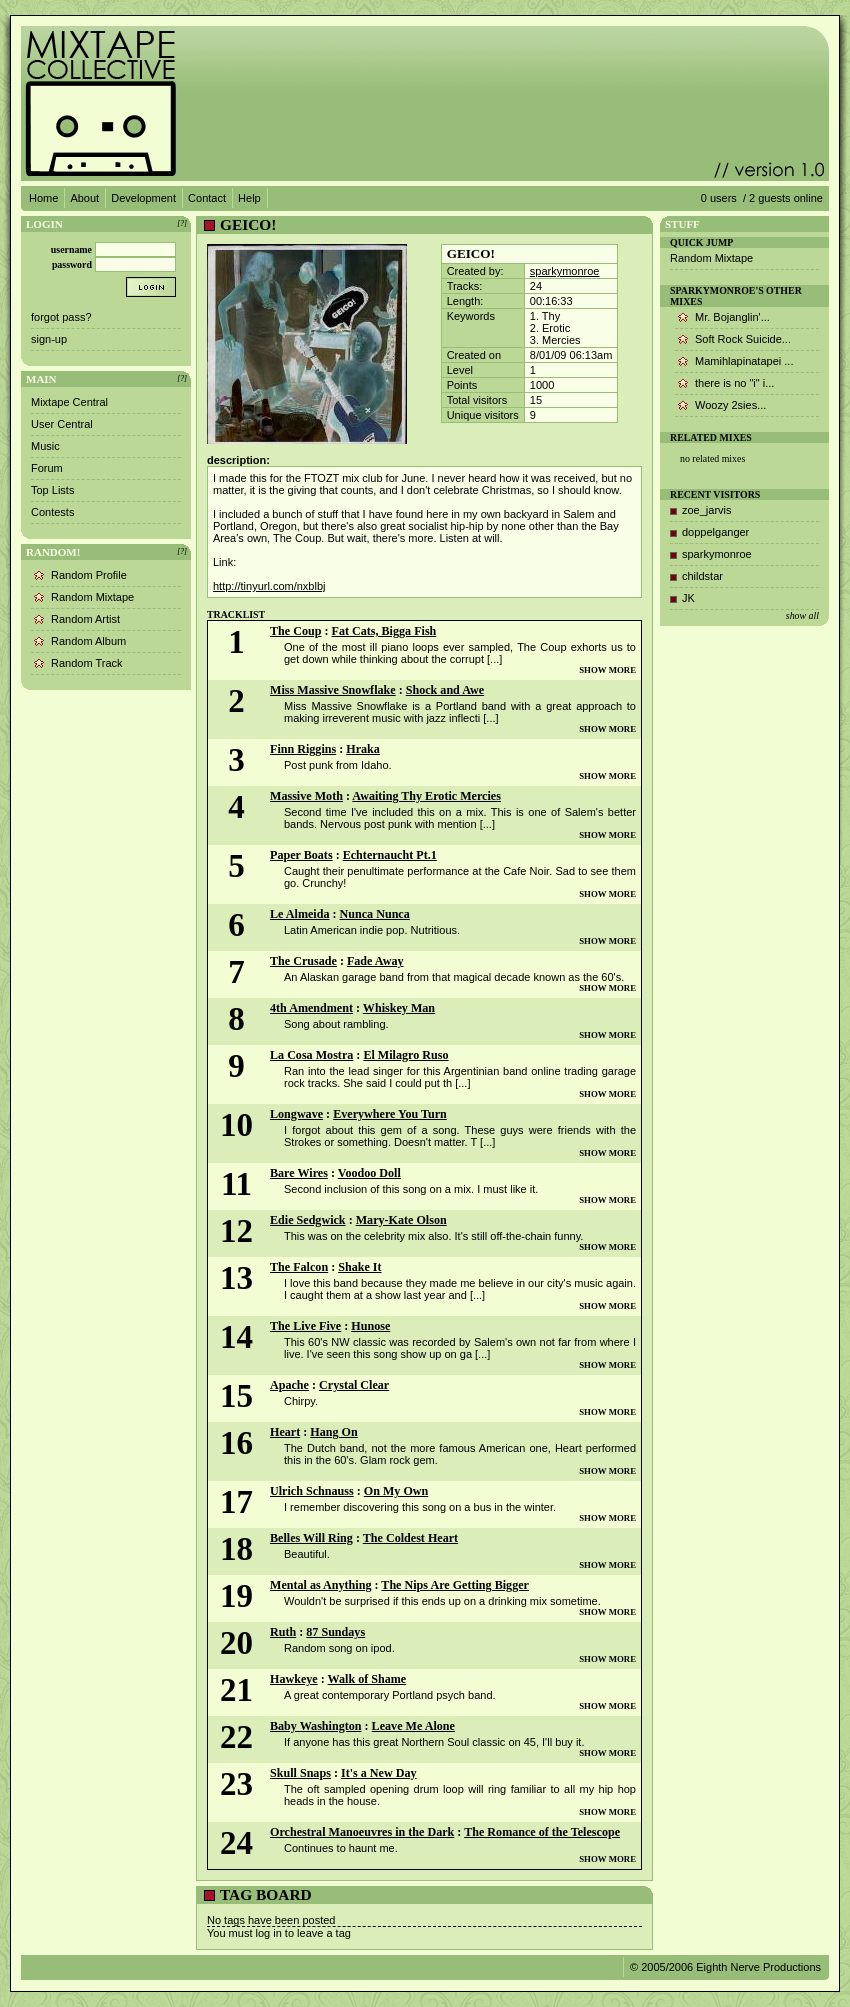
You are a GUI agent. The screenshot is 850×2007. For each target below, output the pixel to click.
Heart (285, 1432)
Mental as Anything (320, 1585)
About (84, 198)
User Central (62, 424)
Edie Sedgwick (308, 1220)
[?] (182, 223)
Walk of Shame (367, 1679)
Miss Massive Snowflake (333, 690)
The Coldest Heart (410, 1538)
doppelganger (715, 532)
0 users (719, 198)
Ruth (283, 1632)
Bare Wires (299, 1173)
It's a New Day (379, 1773)
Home (43, 198)
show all (802, 615)
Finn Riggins (303, 749)
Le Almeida (299, 914)
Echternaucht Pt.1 (390, 855)
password (72, 264)
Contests (52, 512)
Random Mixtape (92, 597)
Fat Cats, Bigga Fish (384, 631)
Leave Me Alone (413, 1726)
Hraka (363, 749)
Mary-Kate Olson (401, 1220)
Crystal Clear (354, 1385)
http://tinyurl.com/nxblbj (269, 586)
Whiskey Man (399, 1008)
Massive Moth (306, 796)
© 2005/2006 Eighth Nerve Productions (725, 1967)
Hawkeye (294, 1679)
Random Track (87, 663)
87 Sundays (335, 1632)
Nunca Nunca (375, 914)
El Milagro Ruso (405, 1055)
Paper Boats (301, 855)
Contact (207, 198)
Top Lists (52, 490)
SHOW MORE (607, 670)
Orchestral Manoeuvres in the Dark (362, 1832)
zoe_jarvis (707, 510)
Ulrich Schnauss (312, 1491)
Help (249, 198)
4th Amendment (311, 1008)
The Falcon (299, 1267)
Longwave (296, 1114)
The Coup (295, 631)
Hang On (333, 1432)
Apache (289, 1385)
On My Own (396, 1491)
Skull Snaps (300, 1773)
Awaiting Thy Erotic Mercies (426, 796)
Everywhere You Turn (390, 1114)
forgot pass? (61, 317)
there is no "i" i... (734, 383)
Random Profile (89, 575)
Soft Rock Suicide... (743, 339)
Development (143, 198)
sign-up (49, 339)
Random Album (88, 641)
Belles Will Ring (311, 1538)
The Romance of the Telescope (542, 1832)
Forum (47, 468)
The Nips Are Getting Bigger (455, 1585)
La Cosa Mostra (311, 1055)
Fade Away (375, 961)
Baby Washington (316, 1726)
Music (45, 446)
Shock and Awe (445, 690)
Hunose (370, 1326)
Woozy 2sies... (730, 405)
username (71, 249)
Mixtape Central (69, 402)
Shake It (359, 1267)
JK (688, 598)
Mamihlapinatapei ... (744, 361)
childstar (702, 576)
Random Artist (85, 619)
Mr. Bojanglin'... (732, 317)
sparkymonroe (565, 271)
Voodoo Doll (369, 1173)
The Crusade (303, 961)
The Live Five (305, 1326)
